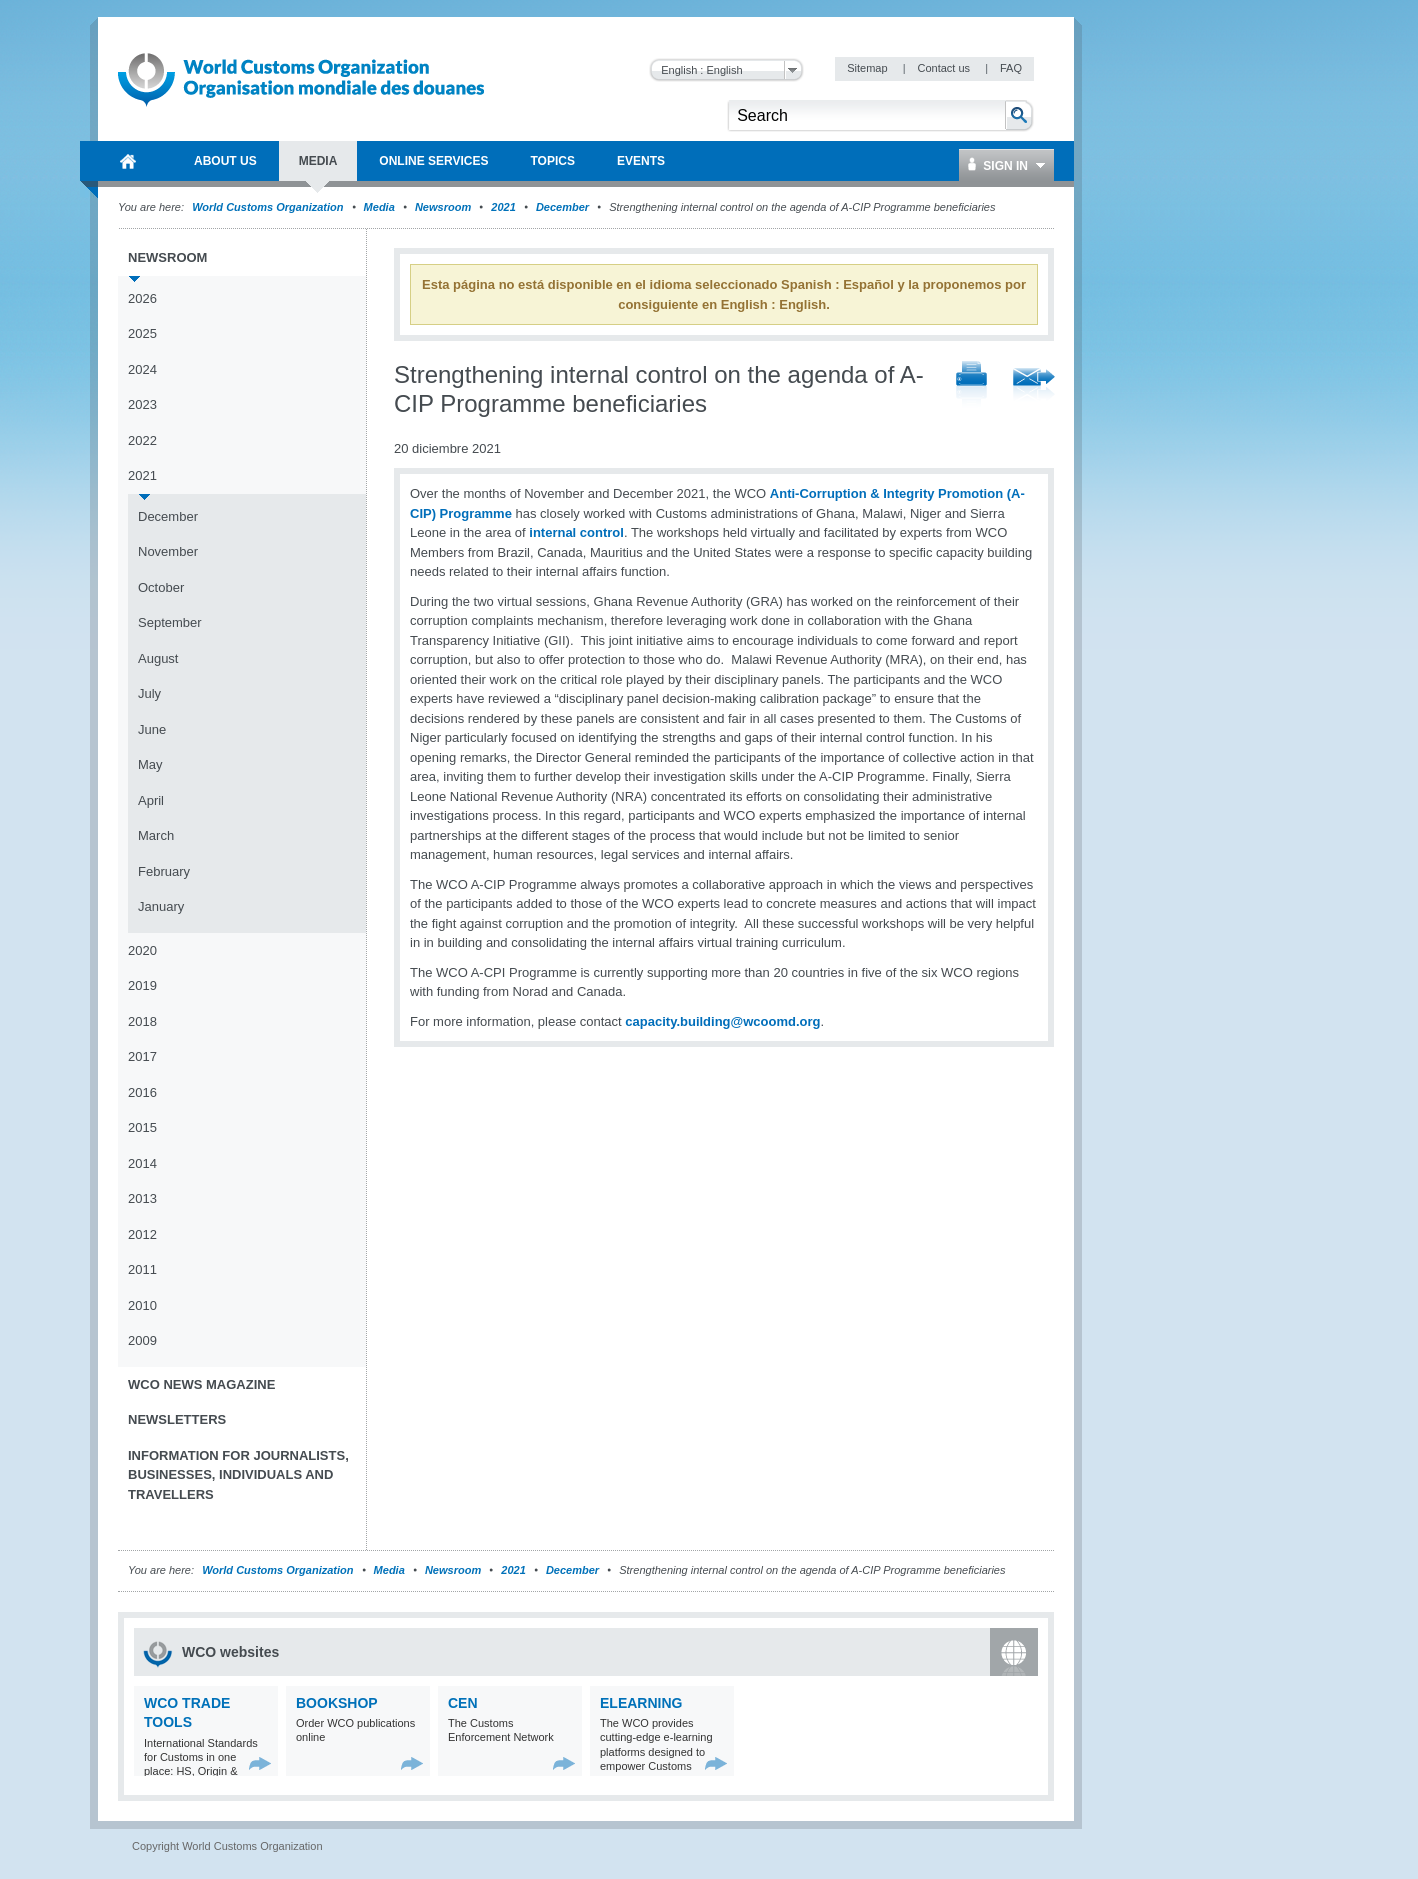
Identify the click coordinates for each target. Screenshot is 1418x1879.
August (158, 658)
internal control (576, 532)
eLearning (641, 1703)
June (152, 729)
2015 (142, 1127)
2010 (142, 1305)
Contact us (945, 68)
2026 (142, 298)
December (562, 207)
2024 (142, 369)
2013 (142, 1198)
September (170, 622)
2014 (142, 1163)
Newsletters (177, 1419)
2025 (142, 333)
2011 (142, 1269)
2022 (142, 440)
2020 (142, 950)
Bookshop (337, 1703)
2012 (142, 1234)
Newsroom (443, 207)
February (164, 871)
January (161, 906)
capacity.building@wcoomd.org (722, 1021)
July (149, 693)
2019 (142, 985)
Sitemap (868, 68)
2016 (142, 1092)
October (161, 587)
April (151, 800)
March (156, 835)
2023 (142, 404)
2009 (142, 1340)
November (168, 551)
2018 (142, 1021)
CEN (463, 1703)
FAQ (1011, 68)
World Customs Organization (269, 207)
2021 (503, 207)
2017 (142, 1056)
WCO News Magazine (201, 1384)
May (150, 764)
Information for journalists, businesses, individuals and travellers (238, 1475)
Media (379, 207)
